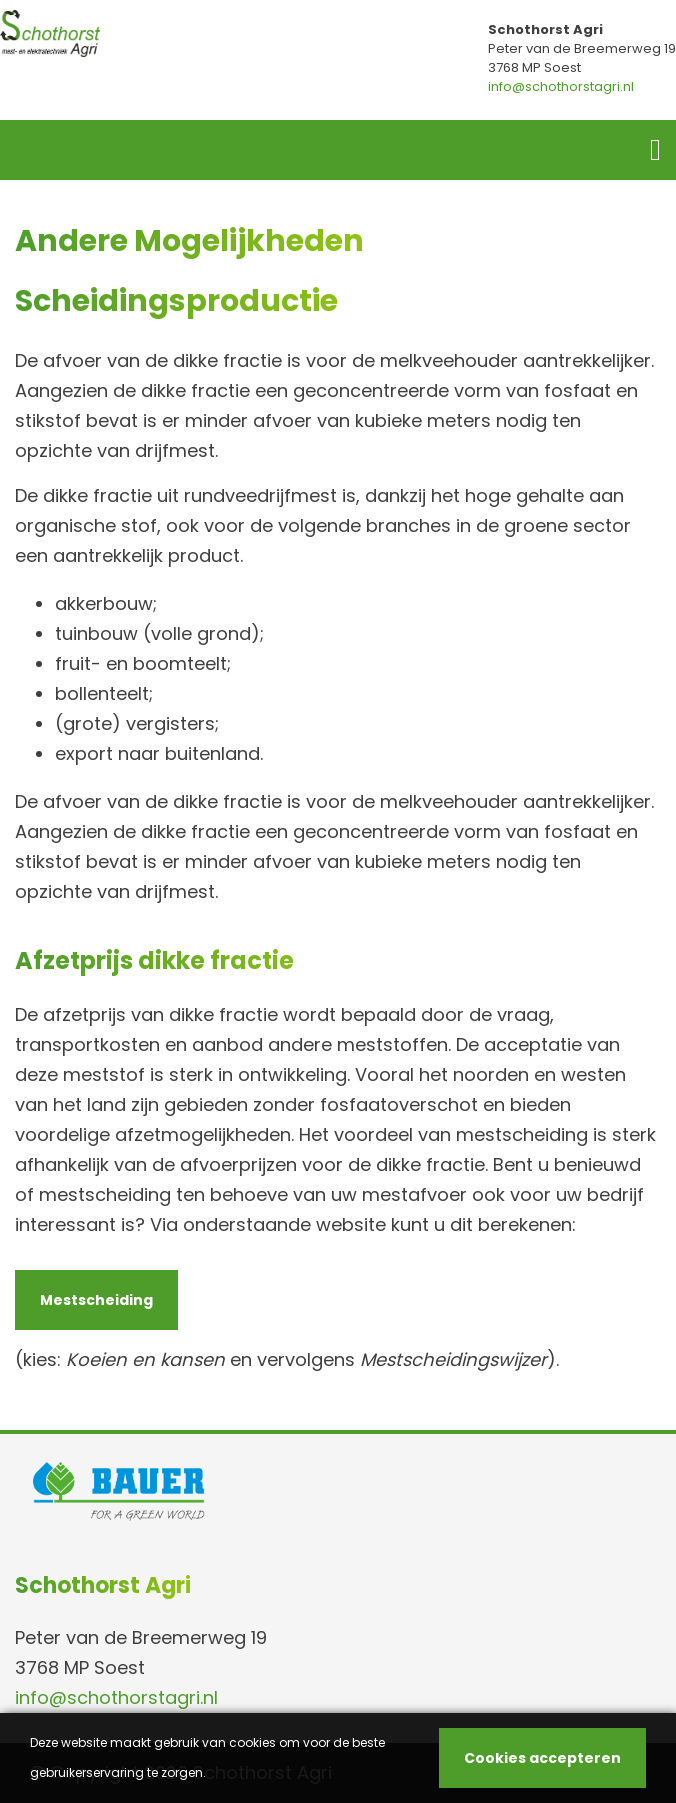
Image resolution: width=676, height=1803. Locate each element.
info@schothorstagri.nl (561, 86)
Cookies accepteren (542, 1758)
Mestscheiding (96, 1300)
